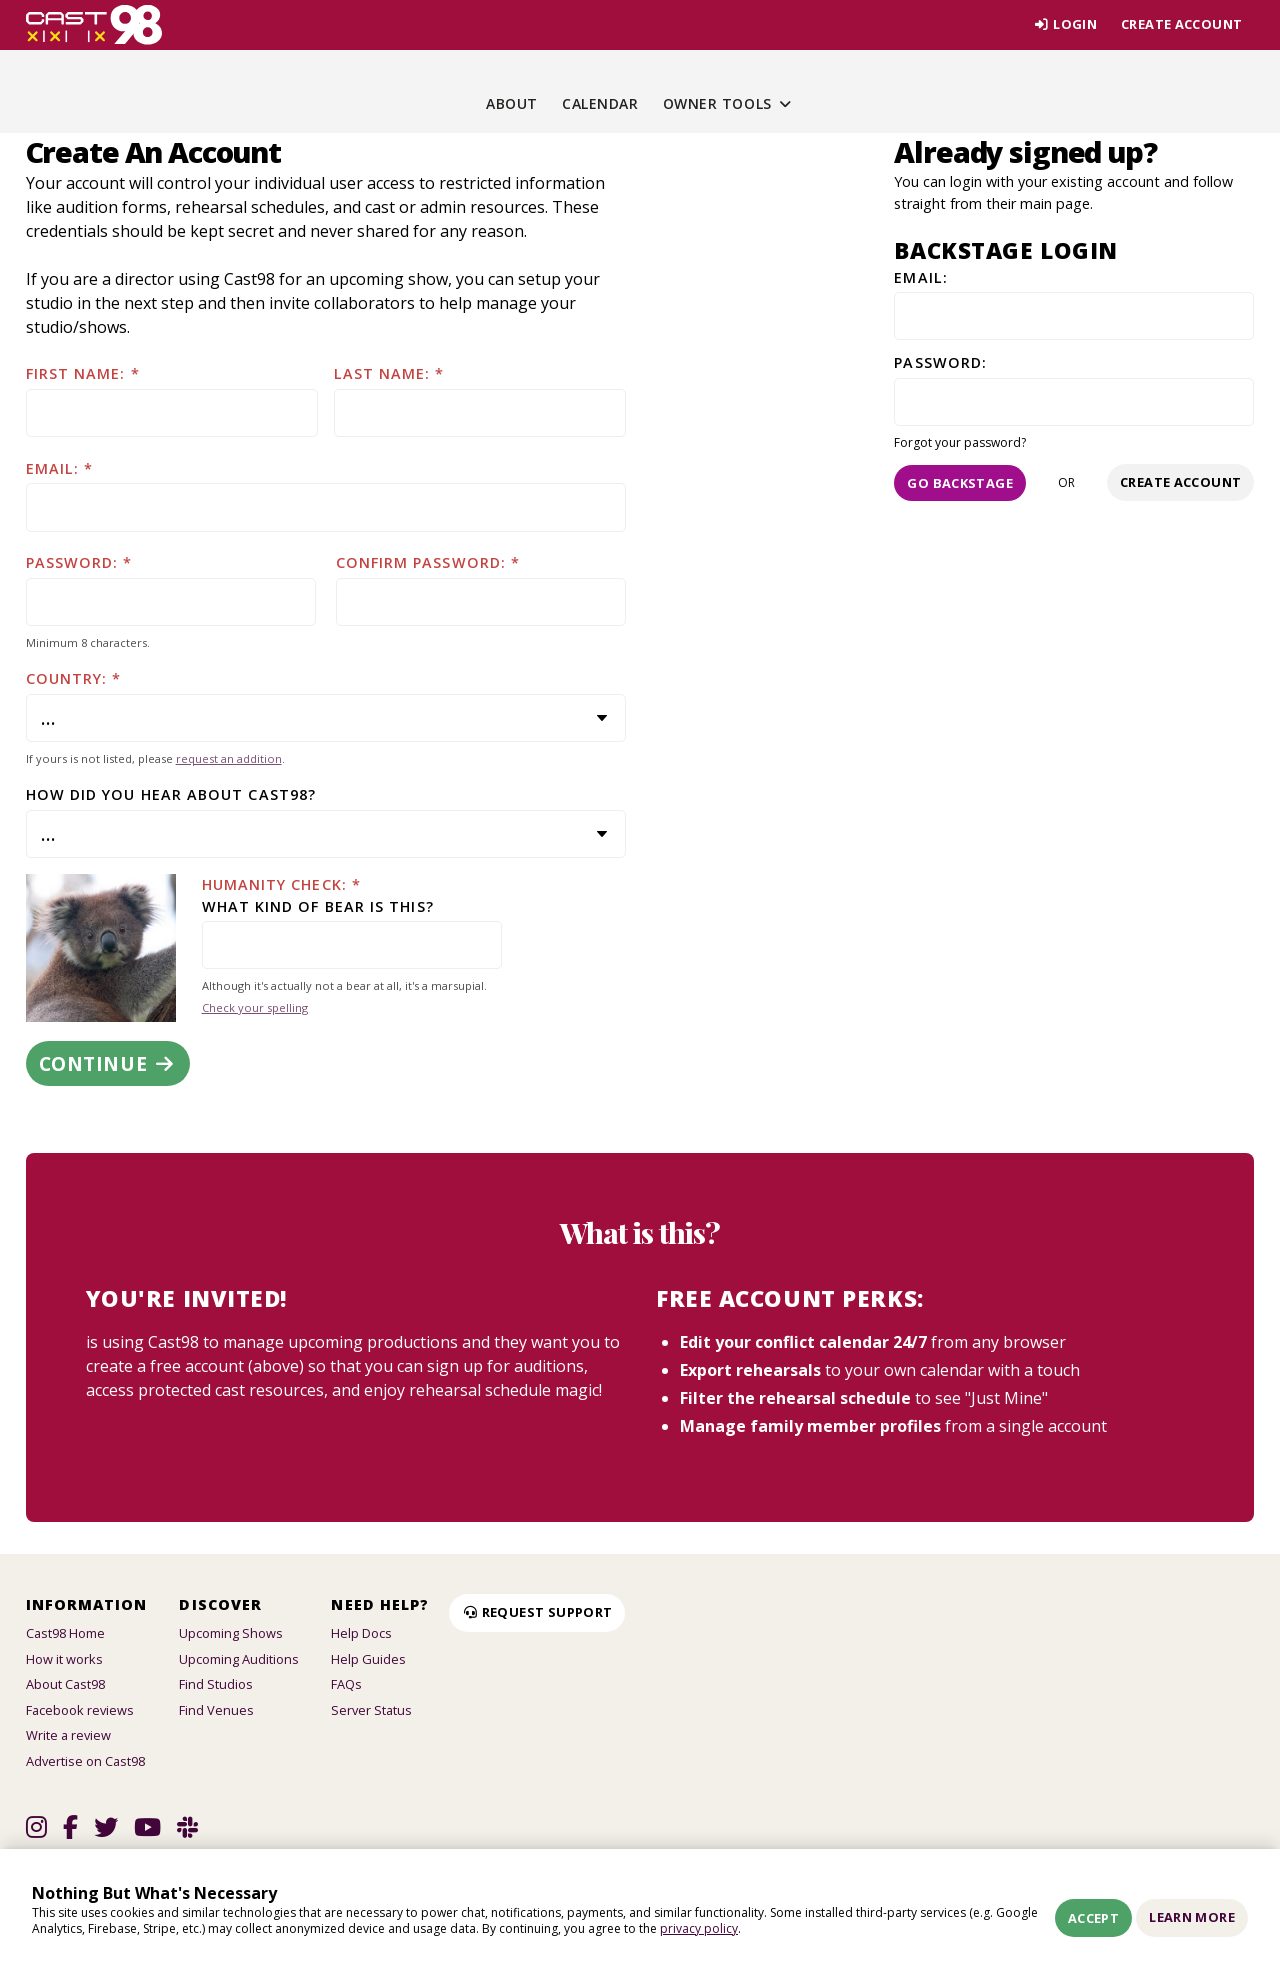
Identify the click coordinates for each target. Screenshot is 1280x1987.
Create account (1181, 24)
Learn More (1192, 1917)
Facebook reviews (80, 1710)
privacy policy (699, 1928)
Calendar (600, 103)
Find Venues (216, 1710)
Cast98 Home (65, 1633)
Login (1065, 24)
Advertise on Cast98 (85, 1761)
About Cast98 (65, 1684)
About (512, 103)
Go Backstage (960, 483)
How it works (64, 1659)
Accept (1093, 1918)
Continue (108, 1063)
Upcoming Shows (231, 1633)
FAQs (346, 1684)
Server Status (371, 1710)
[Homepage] (94, 25)
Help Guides (368, 1659)
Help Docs (361, 1633)
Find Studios (216, 1684)
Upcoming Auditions (239, 1659)
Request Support (537, 1612)
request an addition (229, 758)
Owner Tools (728, 103)
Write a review (68, 1735)
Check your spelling (255, 1007)
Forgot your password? (960, 442)
